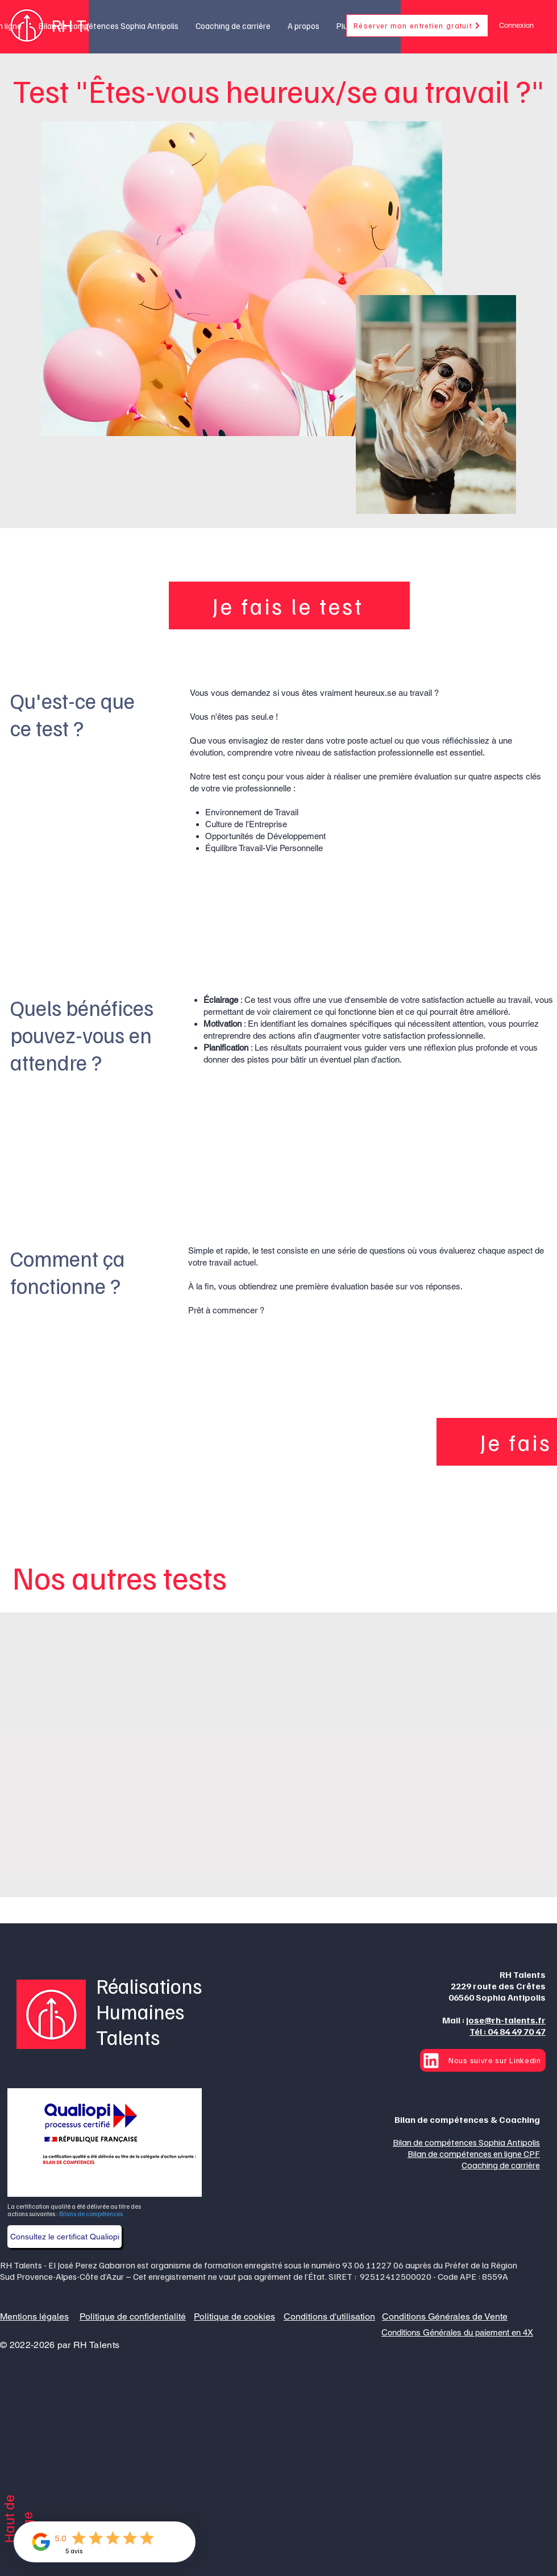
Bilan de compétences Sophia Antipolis (466, 2142)
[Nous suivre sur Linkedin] (483, 2060)
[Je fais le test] (289, 605)
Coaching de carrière (501, 2165)
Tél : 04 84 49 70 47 (507, 2031)
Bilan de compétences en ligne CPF (474, 2153)
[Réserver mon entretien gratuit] (417, 25)
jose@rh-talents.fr (506, 2020)
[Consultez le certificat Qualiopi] (64, 2236)
